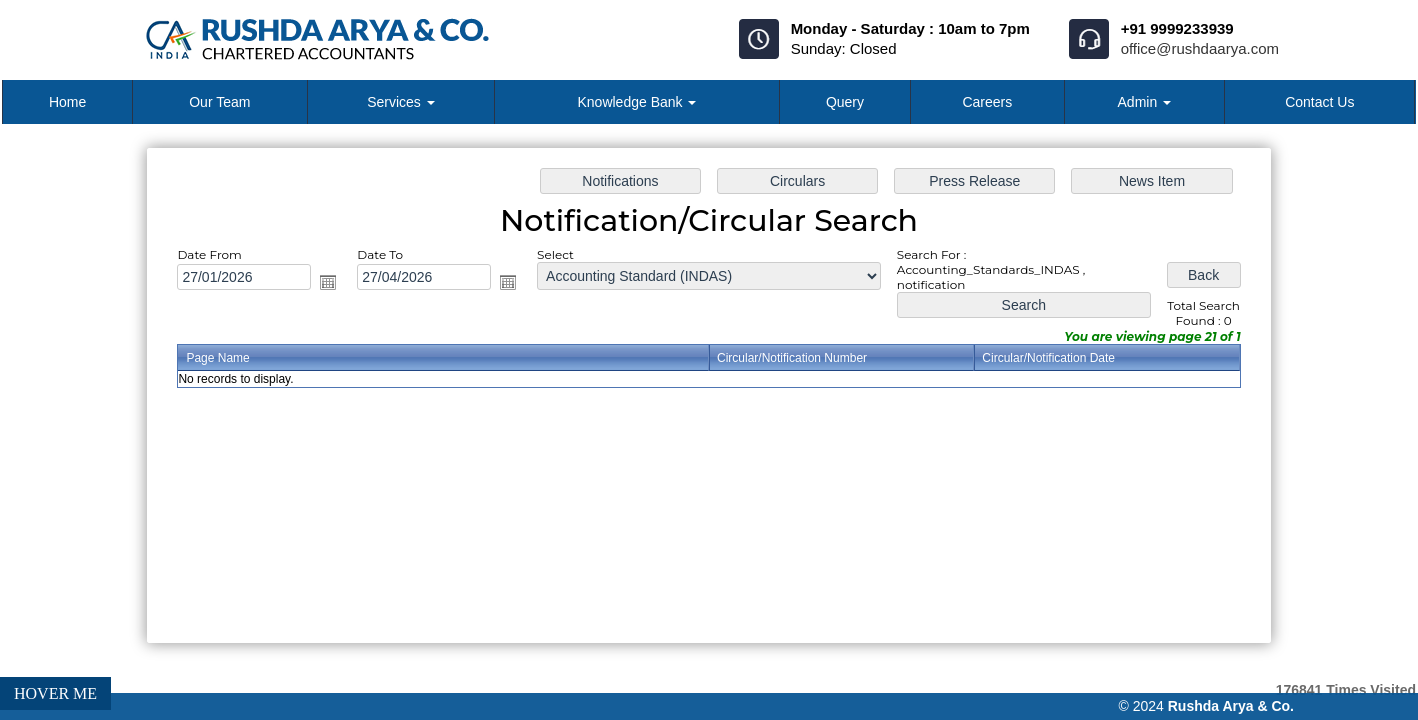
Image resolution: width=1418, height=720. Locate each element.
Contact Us (1319, 102)
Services (401, 102)
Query (845, 102)
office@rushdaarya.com (1200, 48)
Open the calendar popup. (335, 284)
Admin (1145, 102)
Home (67, 102)
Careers (987, 102)
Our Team (219, 102)
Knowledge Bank (636, 102)
